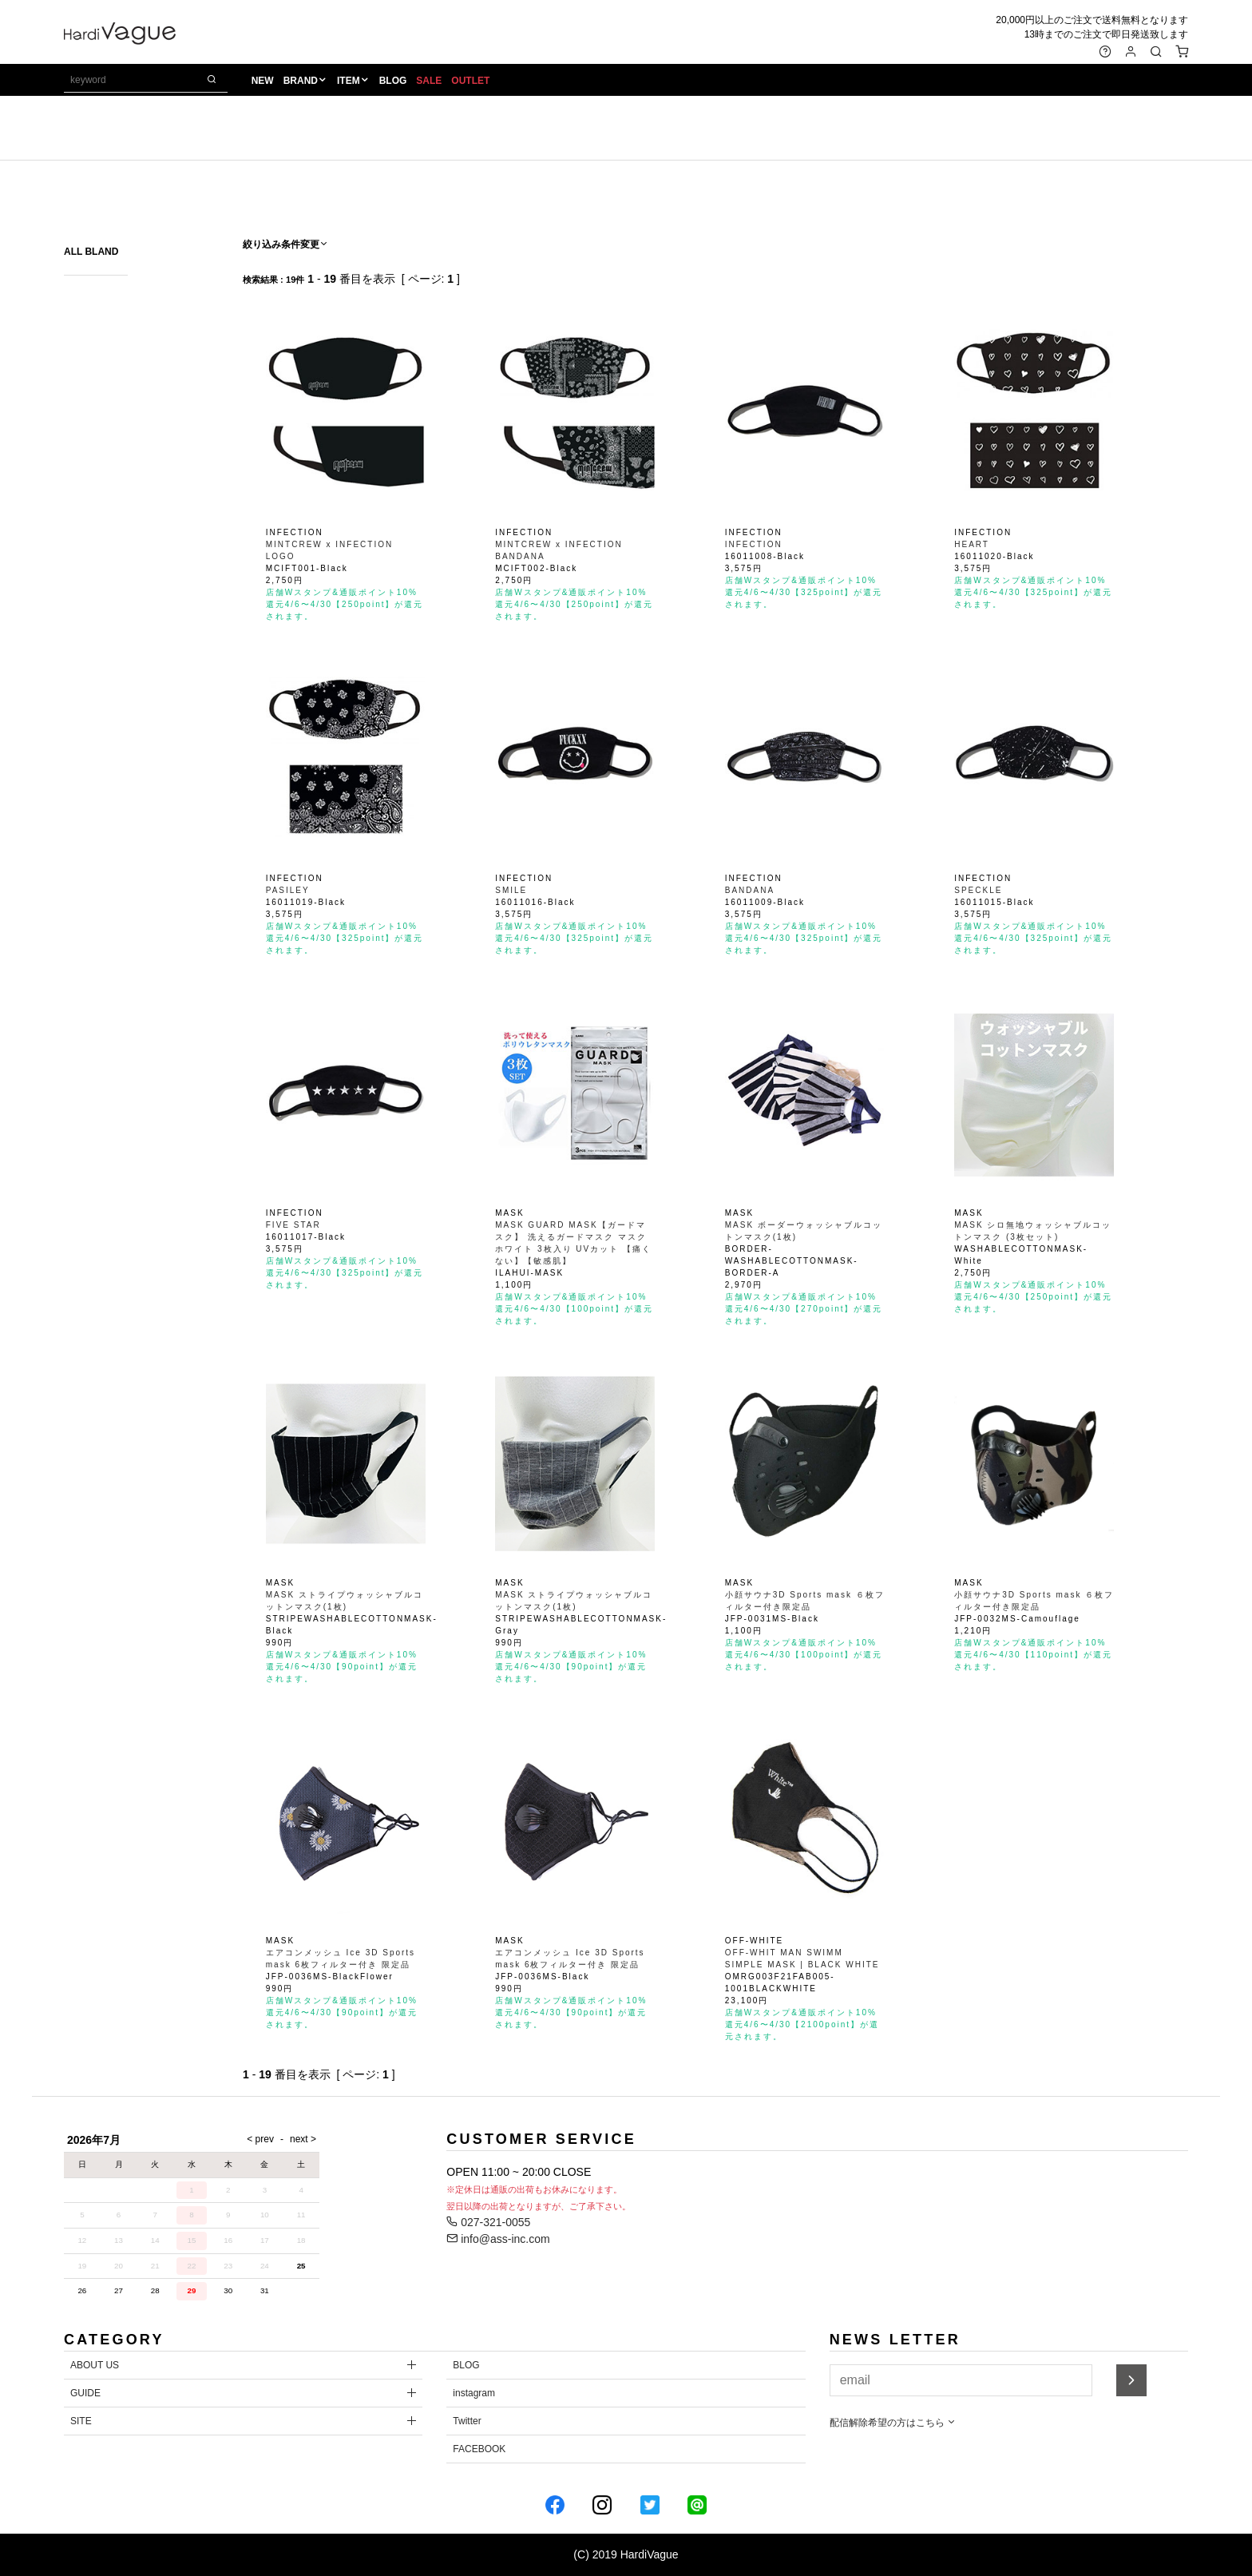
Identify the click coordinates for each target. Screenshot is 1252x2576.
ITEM (348, 80)
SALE (429, 80)
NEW (263, 80)
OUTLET (470, 80)
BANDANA (750, 890)
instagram (474, 2393)
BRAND (300, 80)
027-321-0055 (488, 2222)
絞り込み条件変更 (286, 244)
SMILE (511, 890)
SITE (81, 2421)
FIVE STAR (293, 1225)
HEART (971, 544)
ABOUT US (94, 2365)
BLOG (393, 80)
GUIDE (85, 2393)
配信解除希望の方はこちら (893, 2422)
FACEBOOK (479, 2449)
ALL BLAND (91, 251)
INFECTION (753, 544)
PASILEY (288, 890)
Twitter (467, 2421)
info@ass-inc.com (497, 2239)
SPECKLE (978, 890)
